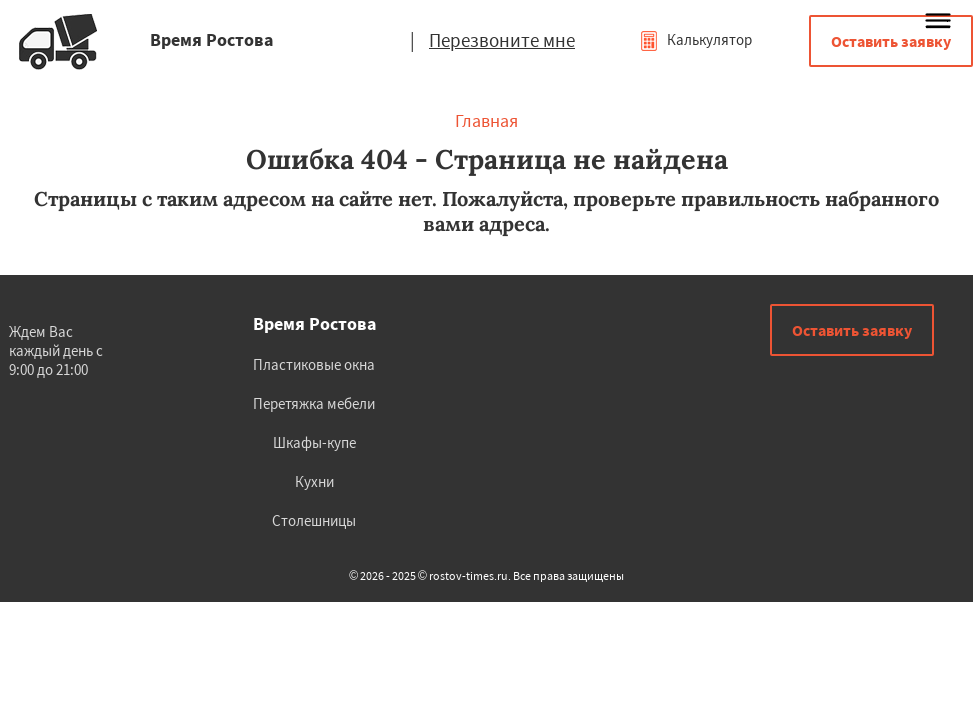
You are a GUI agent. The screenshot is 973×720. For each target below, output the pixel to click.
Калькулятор (695, 39)
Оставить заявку (891, 41)
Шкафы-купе (314, 442)
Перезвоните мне (502, 40)
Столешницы (314, 520)
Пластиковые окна (314, 364)
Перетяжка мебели (314, 403)
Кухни (314, 481)
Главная (486, 120)
